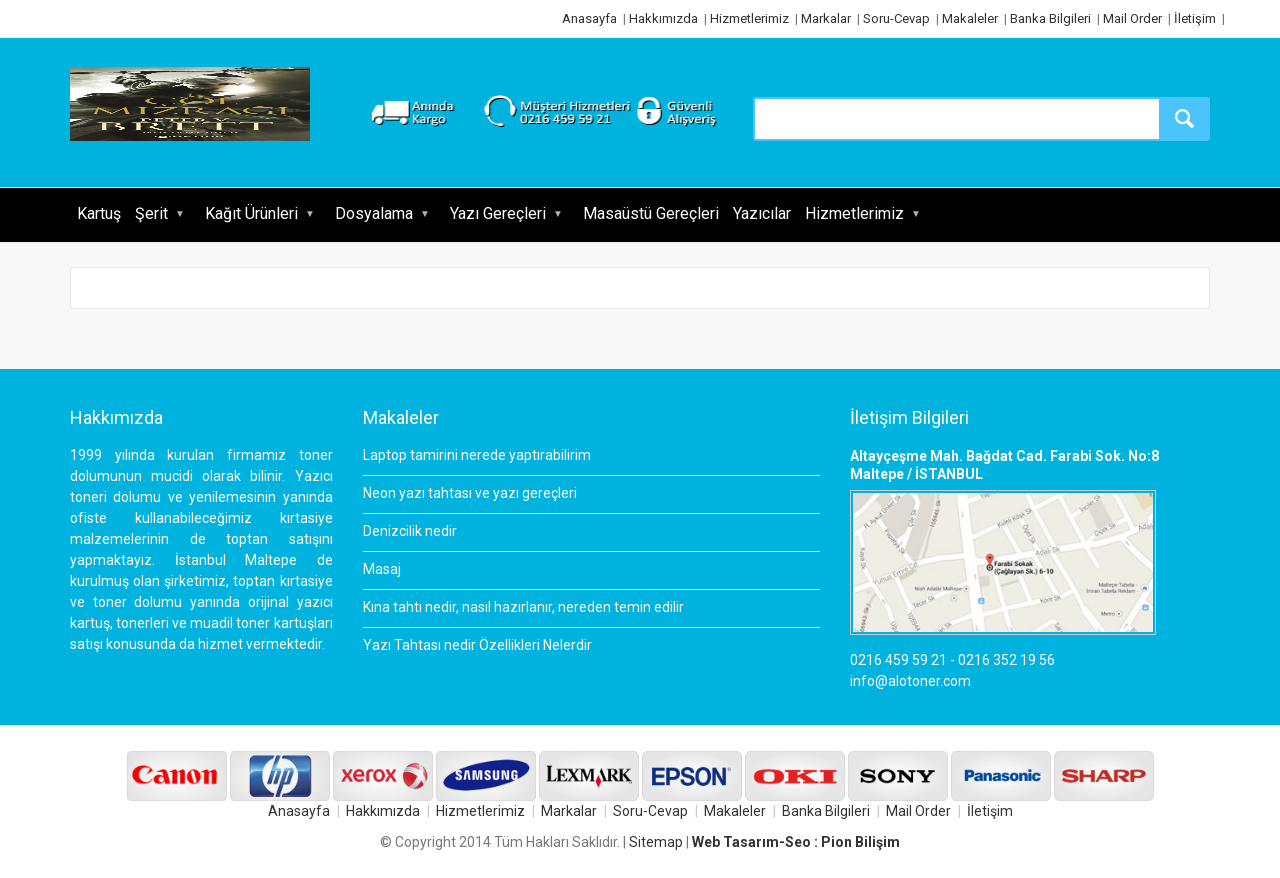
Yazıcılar (762, 213)
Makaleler (970, 18)
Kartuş (99, 213)
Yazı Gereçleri (498, 213)
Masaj (382, 569)
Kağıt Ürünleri (251, 213)
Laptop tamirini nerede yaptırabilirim (477, 455)
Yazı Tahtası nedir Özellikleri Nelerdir (477, 645)
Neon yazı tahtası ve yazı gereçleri (470, 493)
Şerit (151, 213)
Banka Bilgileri (1050, 18)
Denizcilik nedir (410, 531)
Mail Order (1132, 18)
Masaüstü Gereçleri (651, 213)
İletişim (1195, 18)
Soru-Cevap (896, 18)
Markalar (826, 18)
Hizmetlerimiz (749, 18)
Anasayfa (589, 18)
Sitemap (656, 842)
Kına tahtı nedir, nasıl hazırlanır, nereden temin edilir (523, 607)
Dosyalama (374, 213)
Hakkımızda (663, 18)
